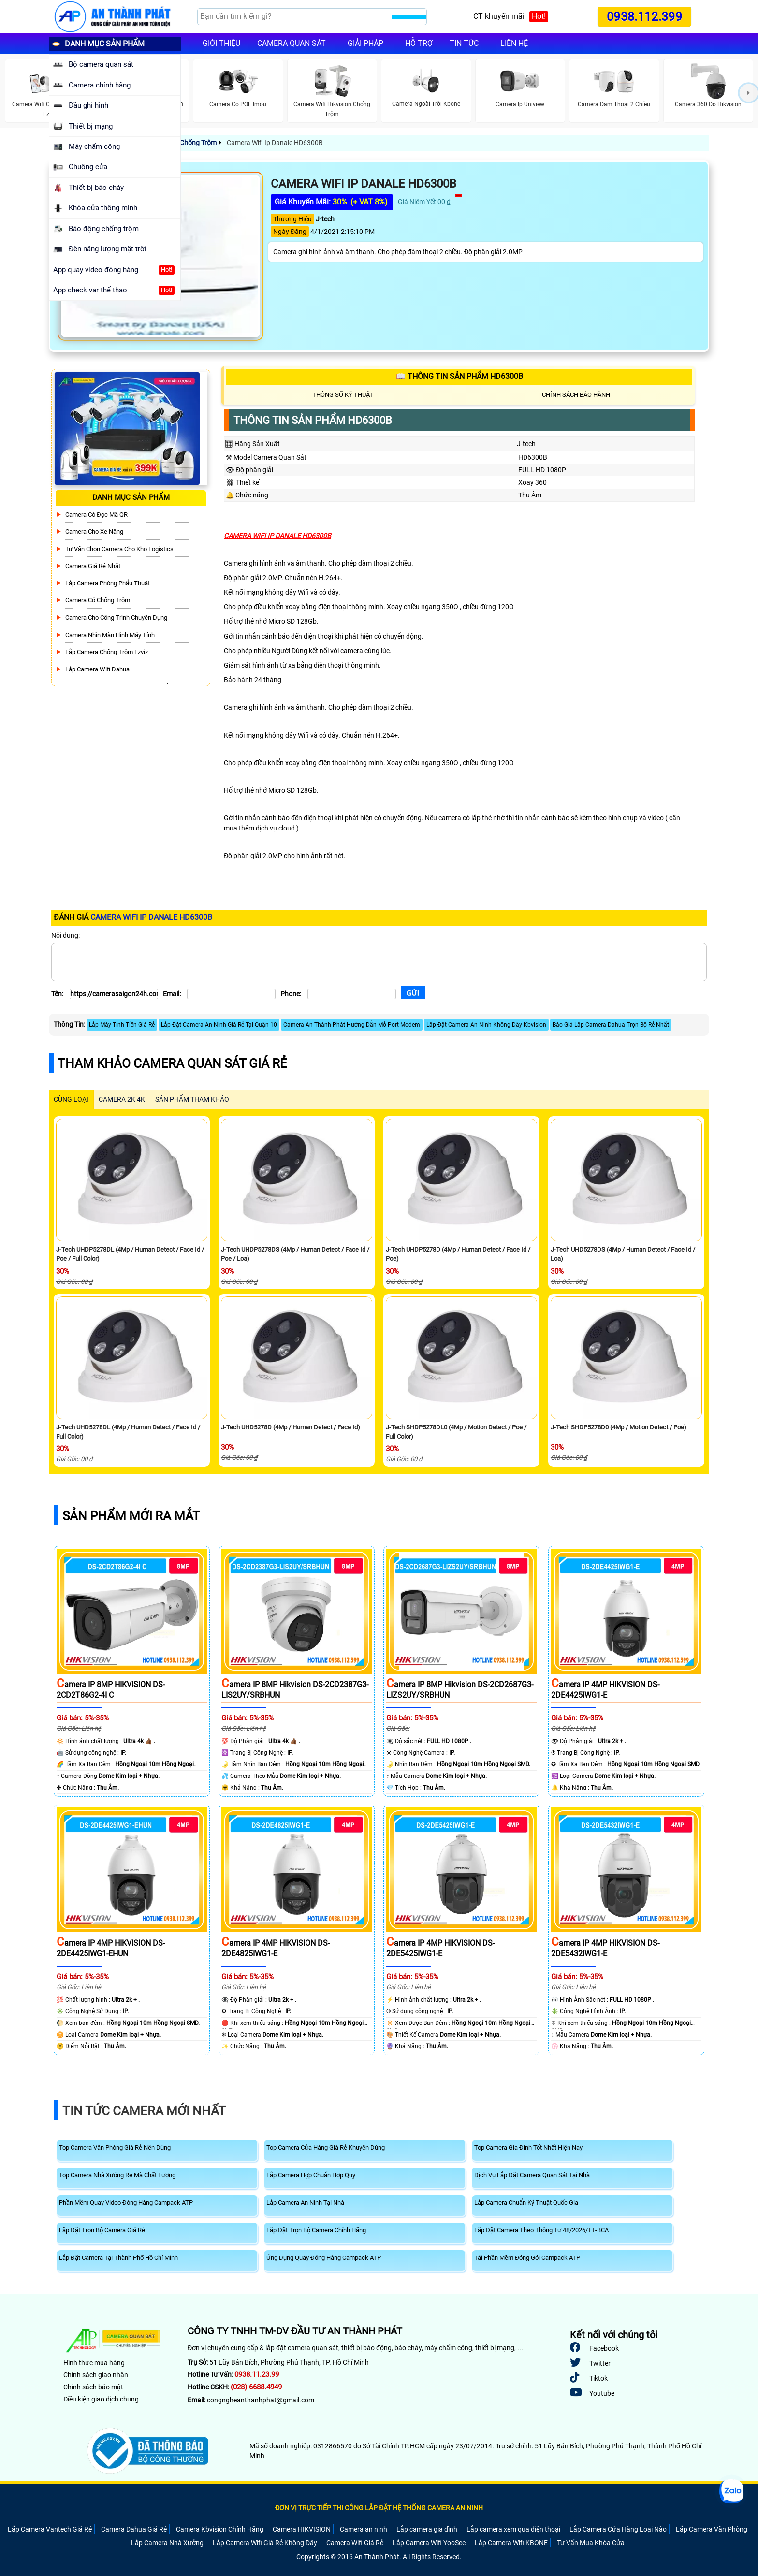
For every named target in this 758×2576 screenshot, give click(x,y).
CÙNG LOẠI (71, 1099)
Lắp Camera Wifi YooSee (429, 2543)
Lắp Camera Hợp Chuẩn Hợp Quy (310, 2175)
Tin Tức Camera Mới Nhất (144, 2111)
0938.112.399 (644, 17)
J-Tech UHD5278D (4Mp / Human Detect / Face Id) (290, 1427)
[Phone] (351, 994)
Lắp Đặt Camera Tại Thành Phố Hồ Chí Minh (118, 2257)
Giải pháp (365, 43)
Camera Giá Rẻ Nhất (92, 565)
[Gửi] (413, 992)
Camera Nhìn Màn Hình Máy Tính (110, 635)
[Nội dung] (379, 962)
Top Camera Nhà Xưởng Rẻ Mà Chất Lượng (117, 2175)
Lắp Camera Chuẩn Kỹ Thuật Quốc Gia (526, 2202)
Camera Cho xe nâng (94, 531)
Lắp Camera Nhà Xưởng (167, 2543)
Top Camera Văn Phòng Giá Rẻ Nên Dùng (115, 2147)
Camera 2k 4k (122, 1099)
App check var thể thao (107, 290)
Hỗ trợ (419, 43)
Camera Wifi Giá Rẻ (354, 2543)
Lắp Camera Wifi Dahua (97, 669)
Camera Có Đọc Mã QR (96, 514)
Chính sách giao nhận (95, 2375)
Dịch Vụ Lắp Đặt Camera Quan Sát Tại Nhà (532, 2175)
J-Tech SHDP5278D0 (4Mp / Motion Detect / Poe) (618, 1427)
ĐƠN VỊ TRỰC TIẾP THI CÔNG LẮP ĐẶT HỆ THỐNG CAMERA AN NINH (379, 2508)
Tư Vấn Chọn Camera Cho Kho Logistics (119, 549)
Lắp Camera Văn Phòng (711, 2529)
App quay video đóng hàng (107, 270)
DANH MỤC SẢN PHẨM (98, 43)
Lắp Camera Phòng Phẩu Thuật (107, 583)
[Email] (231, 994)
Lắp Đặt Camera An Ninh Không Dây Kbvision (486, 1024)
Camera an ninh (363, 2529)
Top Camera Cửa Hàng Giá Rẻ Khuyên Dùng (325, 2147)
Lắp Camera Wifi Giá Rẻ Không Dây (265, 2543)
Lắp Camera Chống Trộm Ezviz (106, 651)
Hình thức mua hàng (94, 2363)
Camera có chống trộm (97, 600)
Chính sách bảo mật (93, 2387)
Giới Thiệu (221, 43)
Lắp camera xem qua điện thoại (513, 2529)
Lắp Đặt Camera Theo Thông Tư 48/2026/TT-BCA (541, 2230)
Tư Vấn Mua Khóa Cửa (591, 2543)
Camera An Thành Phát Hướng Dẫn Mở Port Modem (351, 1024)
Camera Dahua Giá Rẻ (134, 2529)
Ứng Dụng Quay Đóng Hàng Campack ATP (323, 2257)
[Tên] (114, 994)
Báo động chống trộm (96, 228)
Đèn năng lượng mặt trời (99, 249)
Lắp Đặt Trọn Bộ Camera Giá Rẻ (102, 2230)
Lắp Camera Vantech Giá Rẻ (50, 2529)
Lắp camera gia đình (426, 2529)
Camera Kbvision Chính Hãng (219, 2529)
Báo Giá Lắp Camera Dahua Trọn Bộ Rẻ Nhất (611, 1024)
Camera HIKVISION (302, 2529)
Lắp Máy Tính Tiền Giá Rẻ (122, 1024)
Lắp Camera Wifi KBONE (511, 2543)
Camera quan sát (291, 43)
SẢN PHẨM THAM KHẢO (192, 1099)
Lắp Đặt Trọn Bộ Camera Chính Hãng (316, 2230)
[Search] (295, 17)
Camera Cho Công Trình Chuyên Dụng (116, 617)
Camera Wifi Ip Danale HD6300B (274, 142)
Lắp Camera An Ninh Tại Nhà (305, 2202)
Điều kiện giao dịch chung (101, 2399)
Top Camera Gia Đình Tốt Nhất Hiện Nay (528, 2147)
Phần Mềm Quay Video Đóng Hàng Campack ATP (126, 2202)
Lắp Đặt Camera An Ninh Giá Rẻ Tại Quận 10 (219, 1024)
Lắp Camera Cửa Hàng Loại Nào (618, 2529)
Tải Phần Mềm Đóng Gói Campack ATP (527, 2257)
